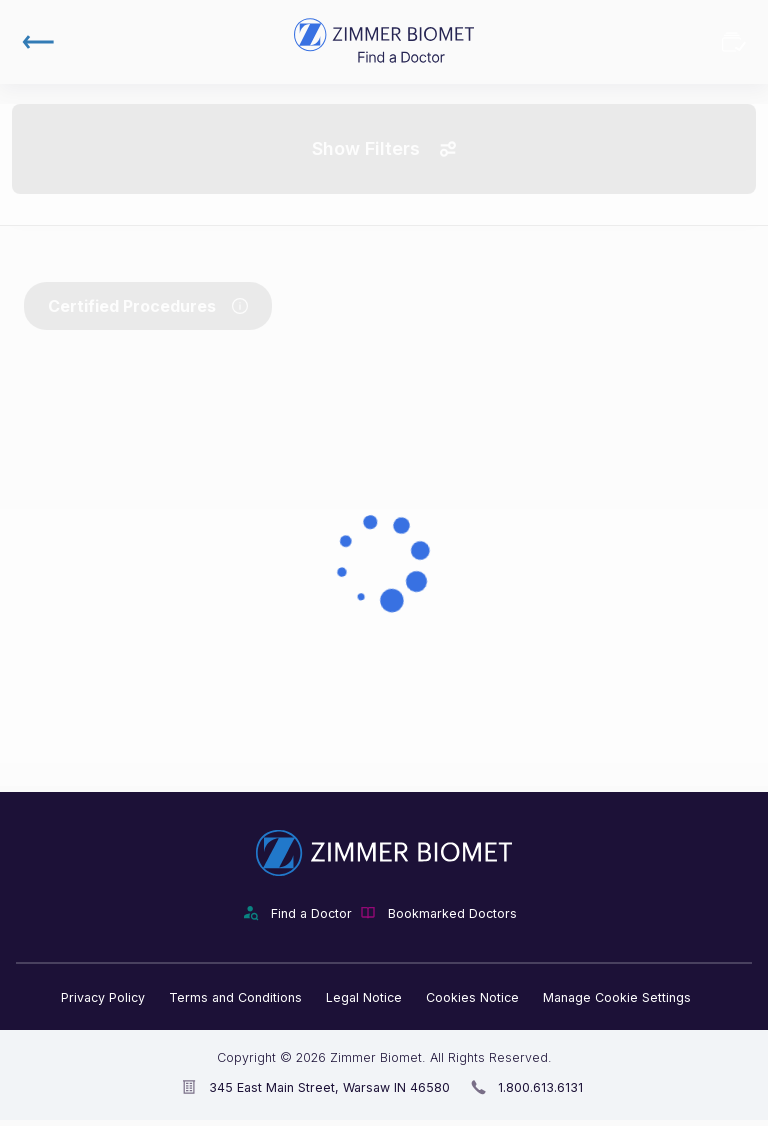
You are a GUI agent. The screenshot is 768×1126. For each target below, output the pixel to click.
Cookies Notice (472, 997)
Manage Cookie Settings (617, 997)
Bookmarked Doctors (734, 42)
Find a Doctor (311, 913)
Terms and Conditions (235, 997)
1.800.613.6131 (540, 1087)
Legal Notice (364, 997)
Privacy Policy (103, 997)
